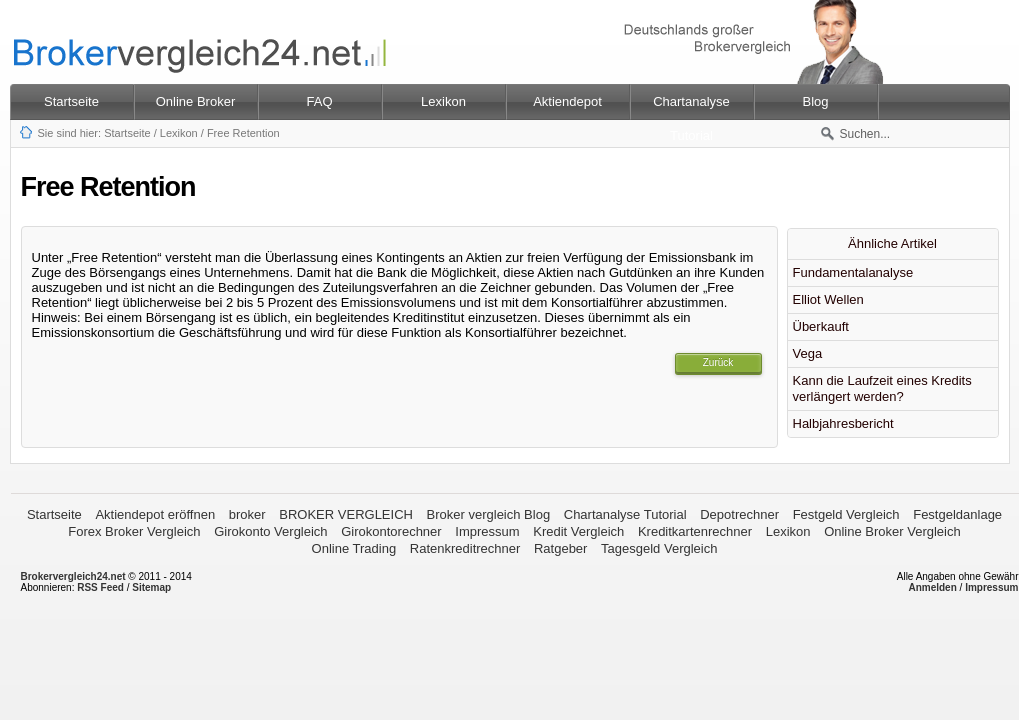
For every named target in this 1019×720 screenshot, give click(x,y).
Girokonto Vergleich (270, 531)
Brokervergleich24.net (73, 576)
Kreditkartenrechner (695, 531)
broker (247, 514)
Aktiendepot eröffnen (155, 514)
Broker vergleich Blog (489, 514)
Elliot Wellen (828, 299)
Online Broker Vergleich (892, 531)
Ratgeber (560, 548)
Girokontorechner (391, 531)
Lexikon (179, 133)
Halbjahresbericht (843, 423)
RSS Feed (100, 587)
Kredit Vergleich (578, 531)
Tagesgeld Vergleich (659, 548)
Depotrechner (739, 514)
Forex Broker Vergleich (134, 531)
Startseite (71, 101)
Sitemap (151, 587)
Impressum (487, 531)
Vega (808, 353)
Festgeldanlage (957, 514)
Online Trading (354, 548)
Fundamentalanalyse (853, 272)
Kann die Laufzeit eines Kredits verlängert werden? (882, 388)
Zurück (718, 362)
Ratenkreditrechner (465, 548)
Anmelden (932, 587)
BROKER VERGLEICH (346, 514)
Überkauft (821, 326)
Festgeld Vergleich (846, 514)
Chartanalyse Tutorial (625, 514)
